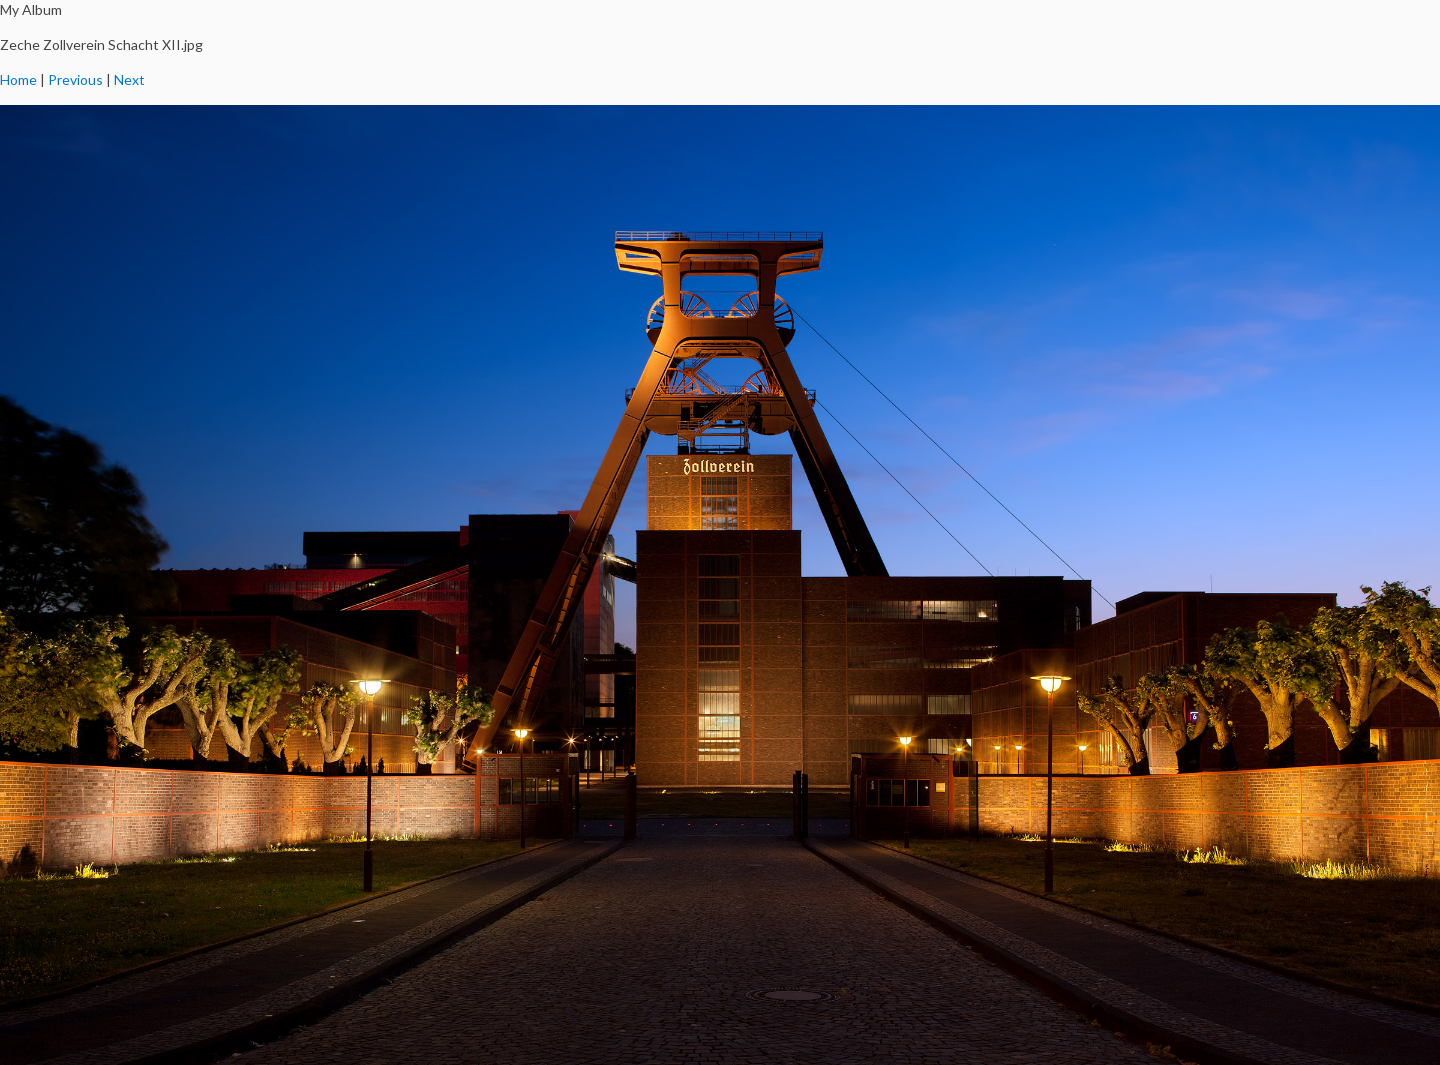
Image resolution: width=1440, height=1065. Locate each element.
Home (18, 79)
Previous (75, 79)
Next (129, 79)
